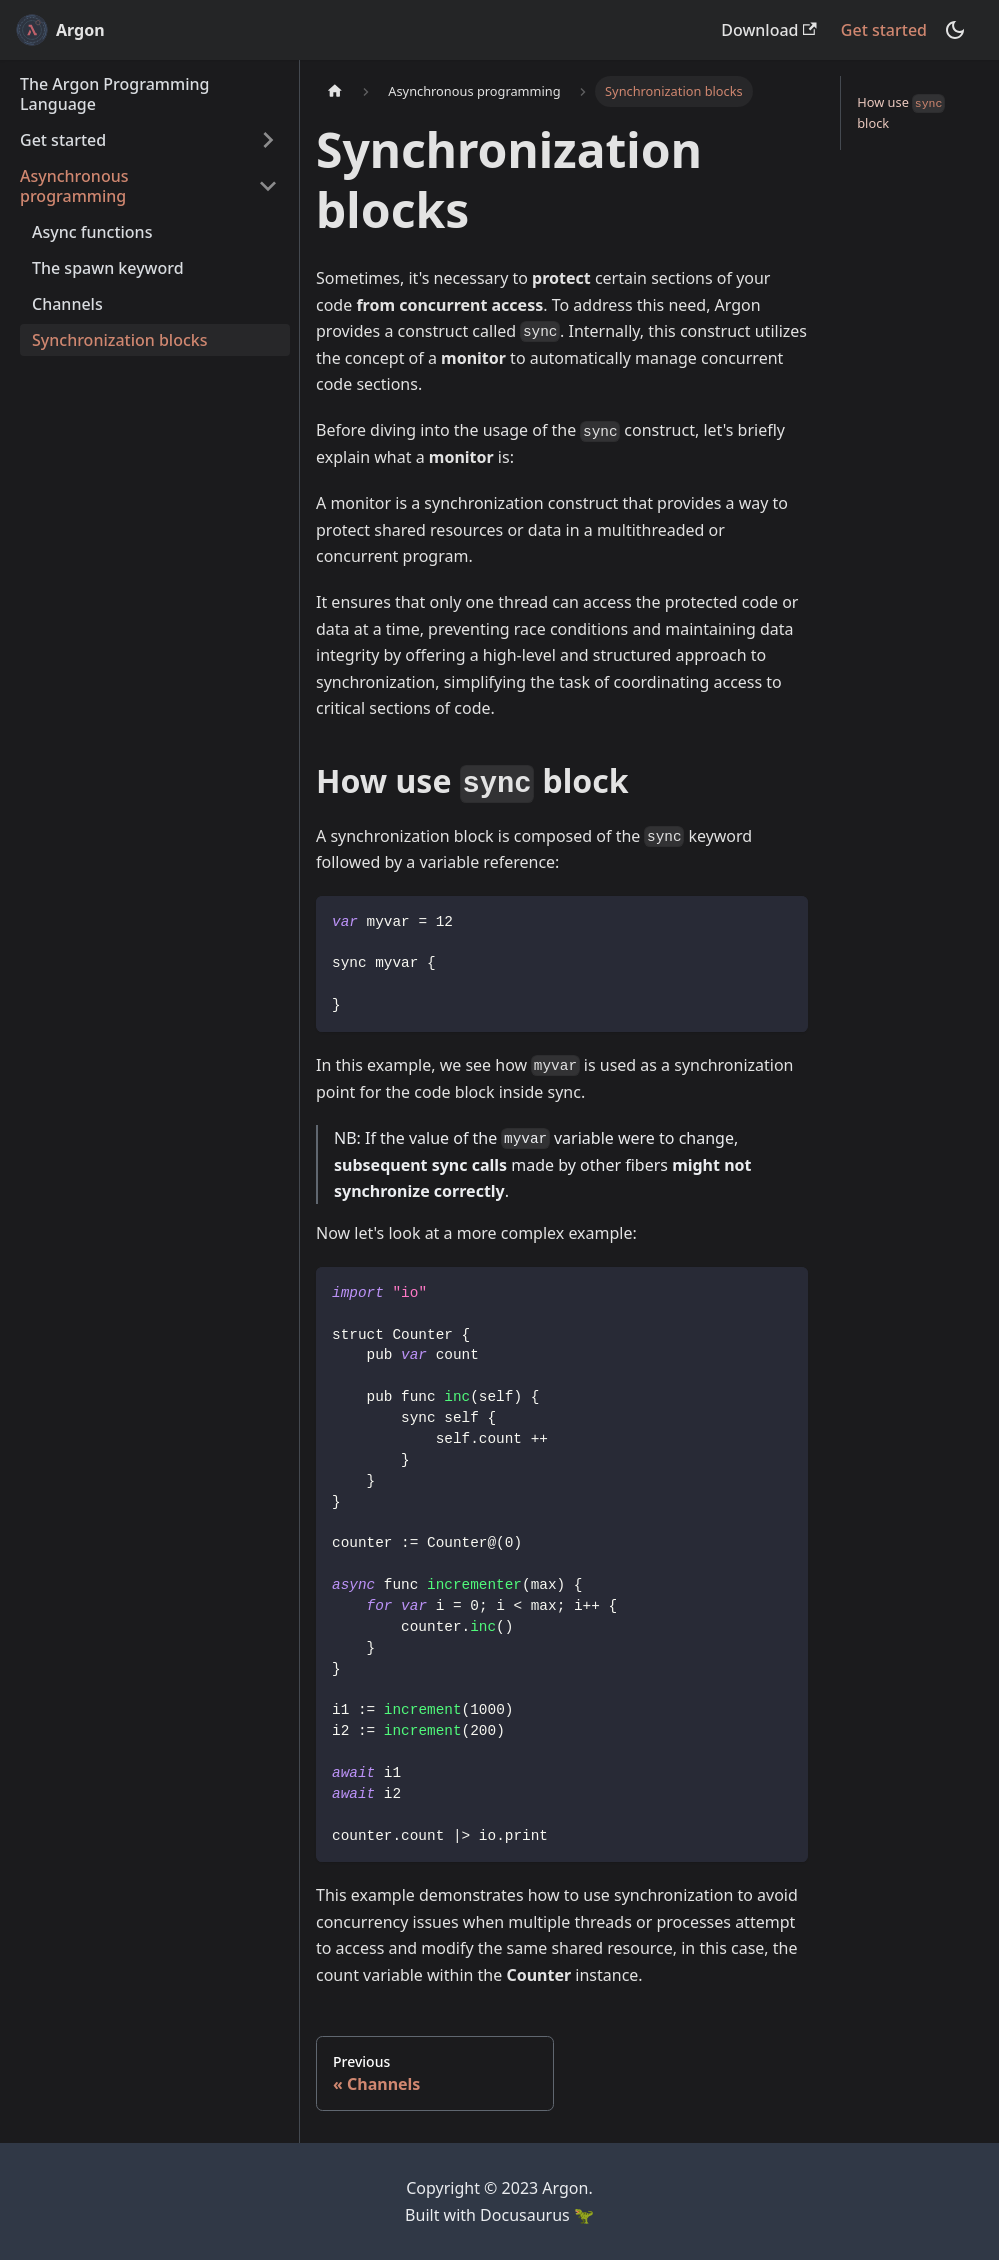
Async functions (92, 232)
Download (769, 30)
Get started (884, 30)
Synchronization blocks (120, 340)
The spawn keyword (108, 268)
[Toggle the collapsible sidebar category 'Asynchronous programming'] (268, 186)
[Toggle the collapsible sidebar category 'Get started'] (268, 140)
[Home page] (335, 91)
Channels (67, 304)
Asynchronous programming (74, 186)
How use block (901, 112)
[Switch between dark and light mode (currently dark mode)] (955, 30)
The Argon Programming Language (114, 94)
